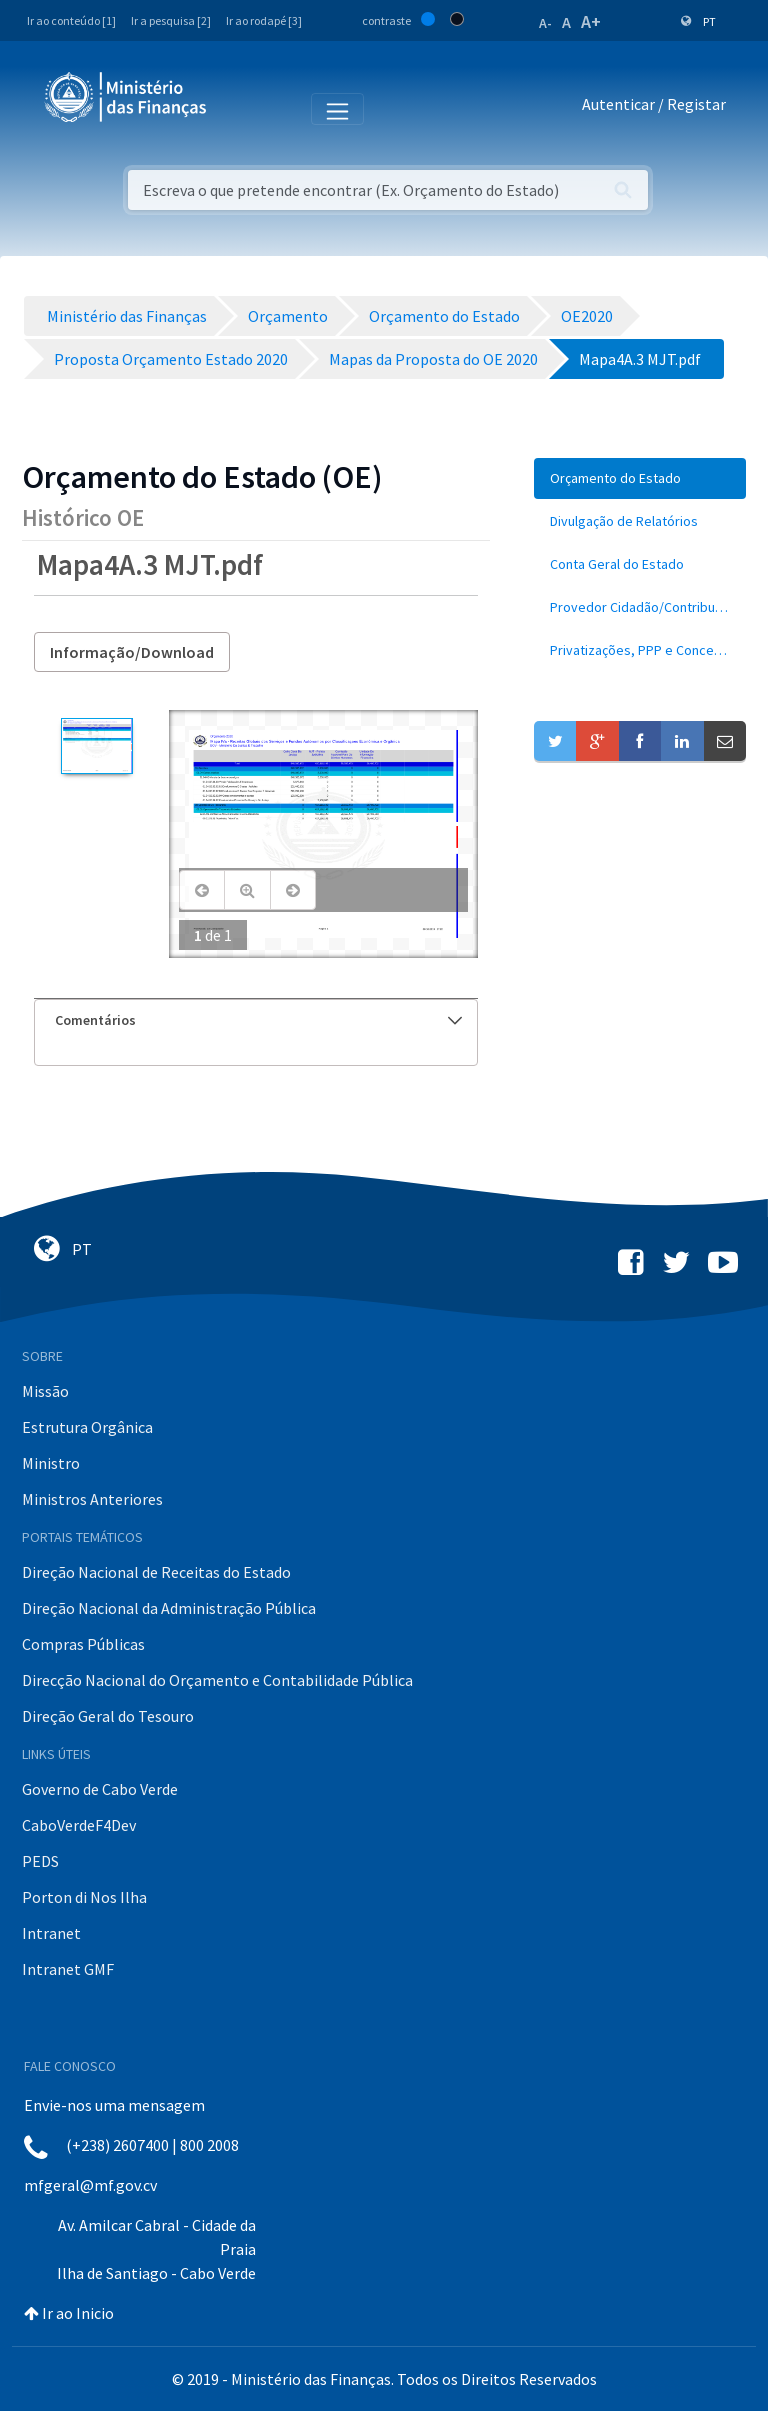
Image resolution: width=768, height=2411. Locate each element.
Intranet (51, 1933)
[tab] (256, 1020)
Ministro (51, 1463)
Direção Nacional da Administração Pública (169, 1608)
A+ (591, 21)
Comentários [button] (258, 1020)
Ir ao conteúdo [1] (71, 20)
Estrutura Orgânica (87, 1427)
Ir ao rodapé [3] (264, 20)
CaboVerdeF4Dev (79, 1825)
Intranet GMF (68, 1969)
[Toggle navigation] (238, 108)
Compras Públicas (83, 1644)
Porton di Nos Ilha (84, 1897)
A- (545, 23)
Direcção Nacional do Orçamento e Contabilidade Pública (217, 1680)
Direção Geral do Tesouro (108, 1716)
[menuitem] (640, 478)
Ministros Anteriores (92, 1499)
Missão (45, 1391)
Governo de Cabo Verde (100, 1789)
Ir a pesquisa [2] (171, 20)
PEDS (40, 1861)
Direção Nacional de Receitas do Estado (156, 1572)
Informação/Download (132, 652)
